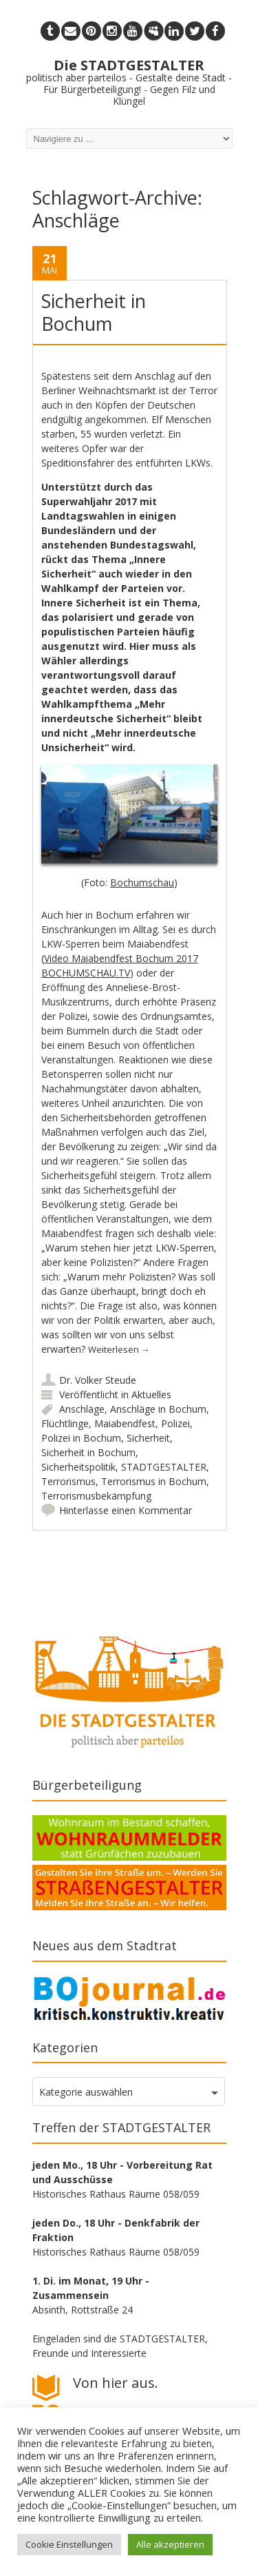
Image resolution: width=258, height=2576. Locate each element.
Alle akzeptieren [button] (170, 2544)
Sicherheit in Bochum (93, 312)
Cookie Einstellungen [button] (69, 2544)
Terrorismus (68, 1481)
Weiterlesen (119, 1349)
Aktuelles (151, 1394)
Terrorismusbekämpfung (96, 1495)
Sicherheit (148, 1437)
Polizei (175, 1423)
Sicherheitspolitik (78, 1466)
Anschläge (82, 1408)
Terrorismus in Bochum (153, 1481)
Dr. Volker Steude (97, 1380)
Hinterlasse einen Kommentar (125, 1510)
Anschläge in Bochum (158, 1408)
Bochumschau (142, 882)
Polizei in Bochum (81, 1437)
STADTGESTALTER (163, 1466)
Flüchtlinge (65, 1423)
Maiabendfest (124, 1423)
